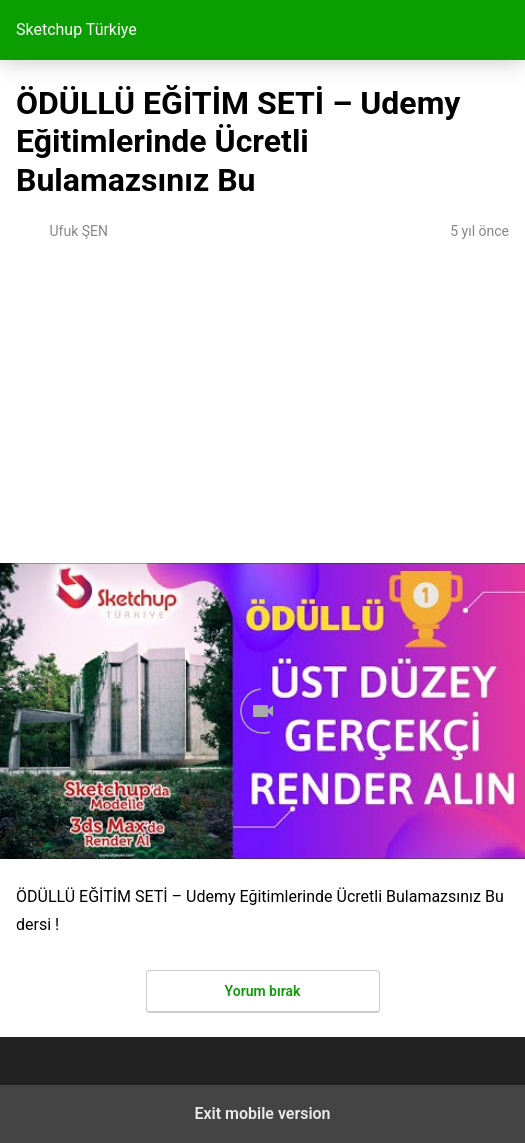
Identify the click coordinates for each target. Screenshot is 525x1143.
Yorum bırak (263, 991)
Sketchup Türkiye (76, 29)
